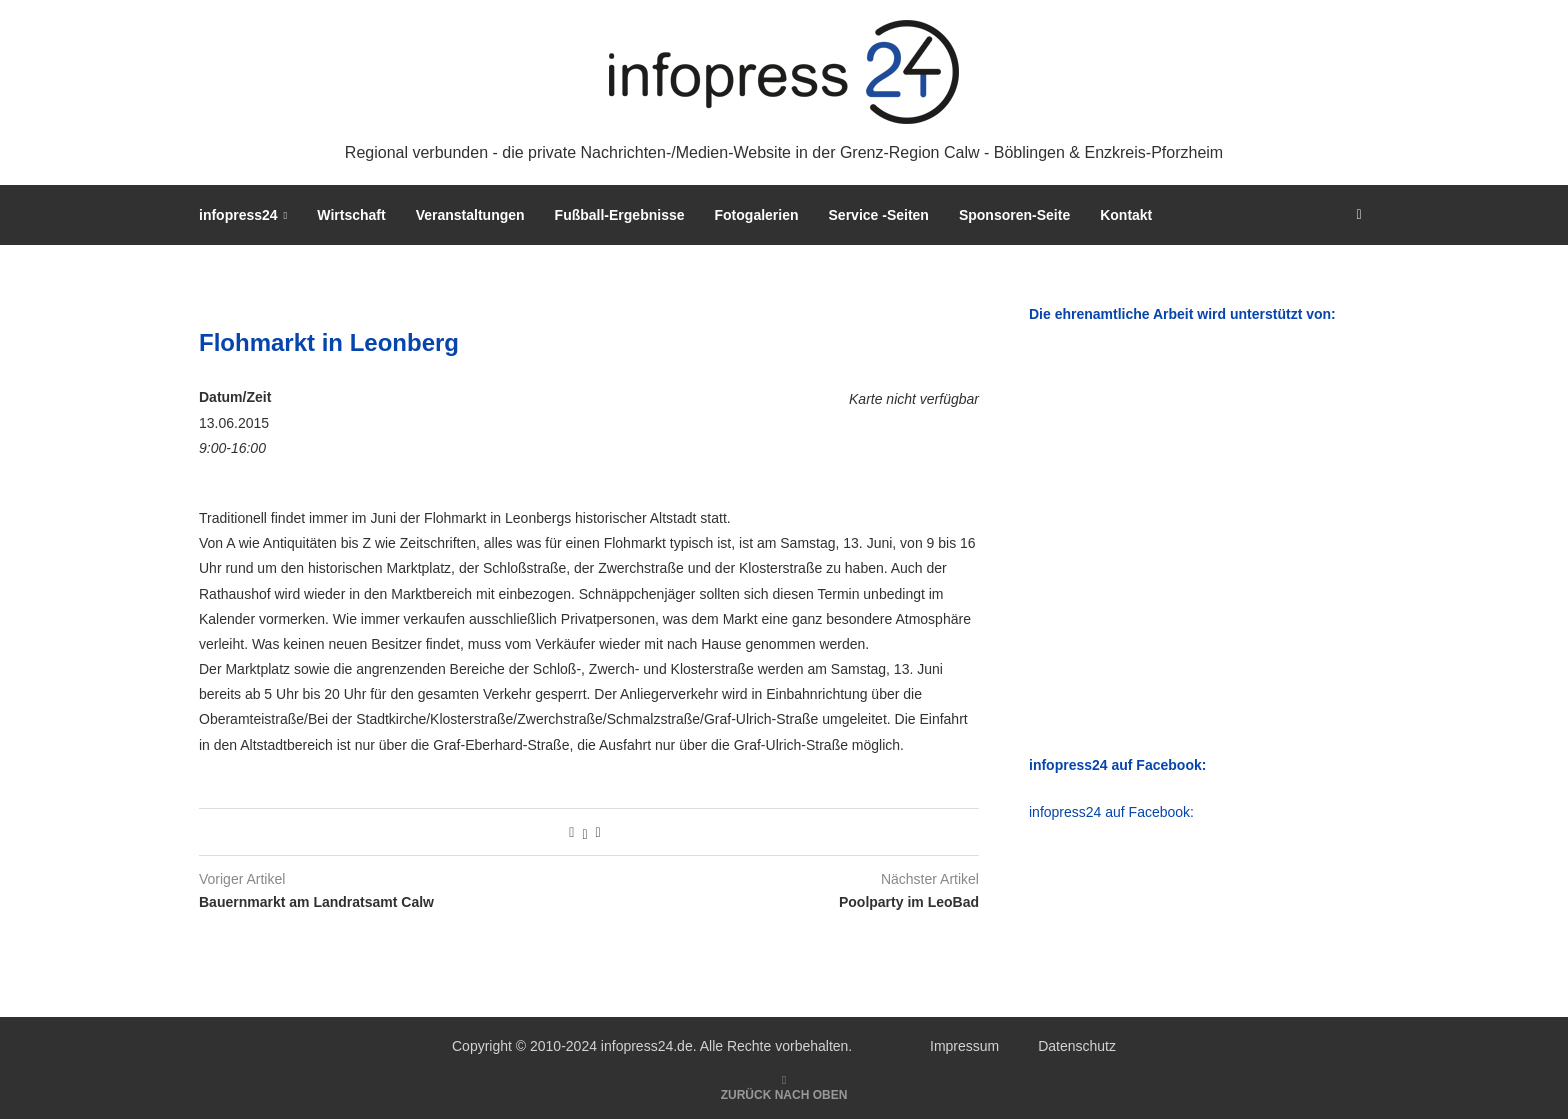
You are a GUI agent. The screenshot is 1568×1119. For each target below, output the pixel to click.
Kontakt (1126, 215)
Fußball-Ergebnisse (620, 215)
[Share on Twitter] (584, 832)
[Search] (1359, 215)
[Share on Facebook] (571, 832)
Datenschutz (1077, 1046)
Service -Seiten (879, 215)
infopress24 (238, 215)
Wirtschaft (351, 215)
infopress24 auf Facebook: (1111, 812)
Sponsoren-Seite (1014, 215)
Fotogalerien (757, 215)
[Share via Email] (598, 832)
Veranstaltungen (470, 215)
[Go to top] (784, 1094)
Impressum (964, 1046)
